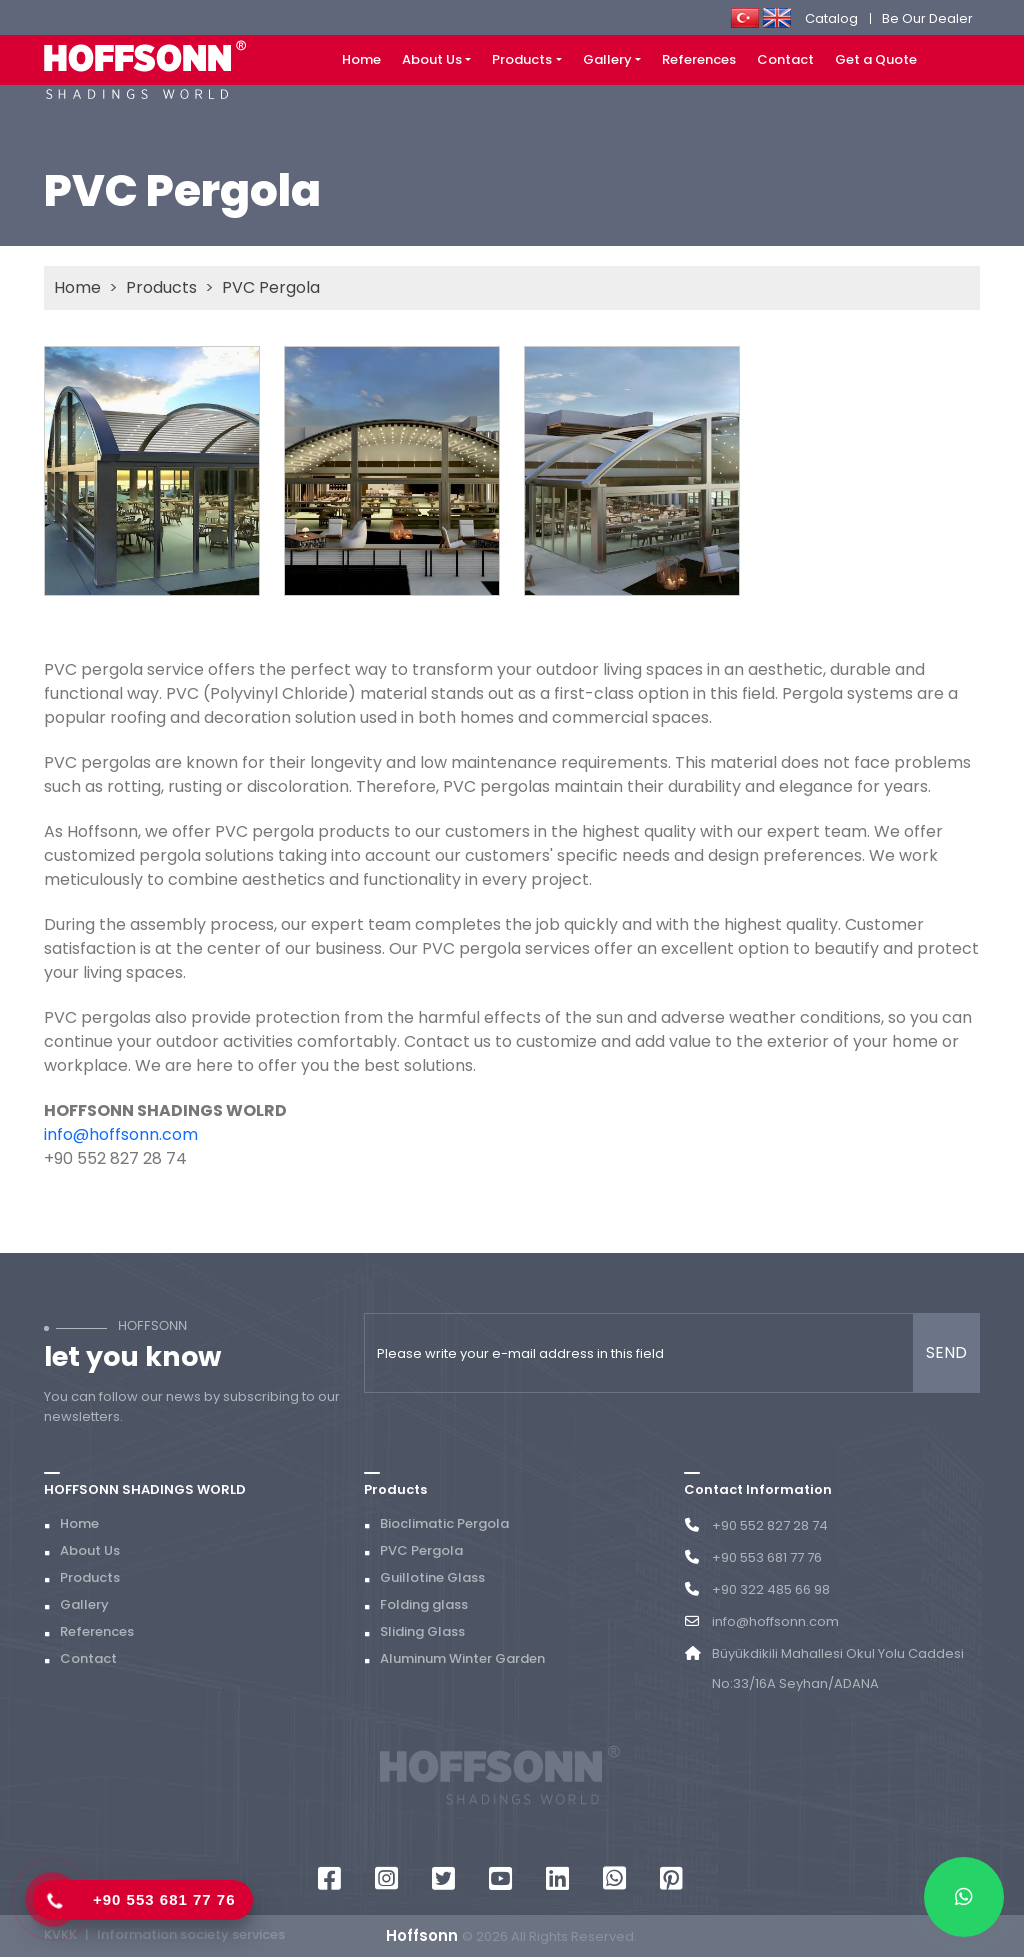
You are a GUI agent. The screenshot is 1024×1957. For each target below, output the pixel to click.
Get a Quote (876, 59)
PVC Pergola (271, 287)
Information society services (191, 1934)
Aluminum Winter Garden (462, 1658)
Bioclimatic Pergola (444, 1523)
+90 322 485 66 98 (771, 1589)
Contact (785, 59)
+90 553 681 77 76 (164, 1899)
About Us (432, 59)
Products (522, 59)
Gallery (607, 59)
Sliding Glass (422, 1631)
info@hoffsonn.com (121, 1134)
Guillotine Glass (432, 1577)
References (699, 59)
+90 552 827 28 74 (770, 1525)
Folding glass (424, 1604)
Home (361, 59)
